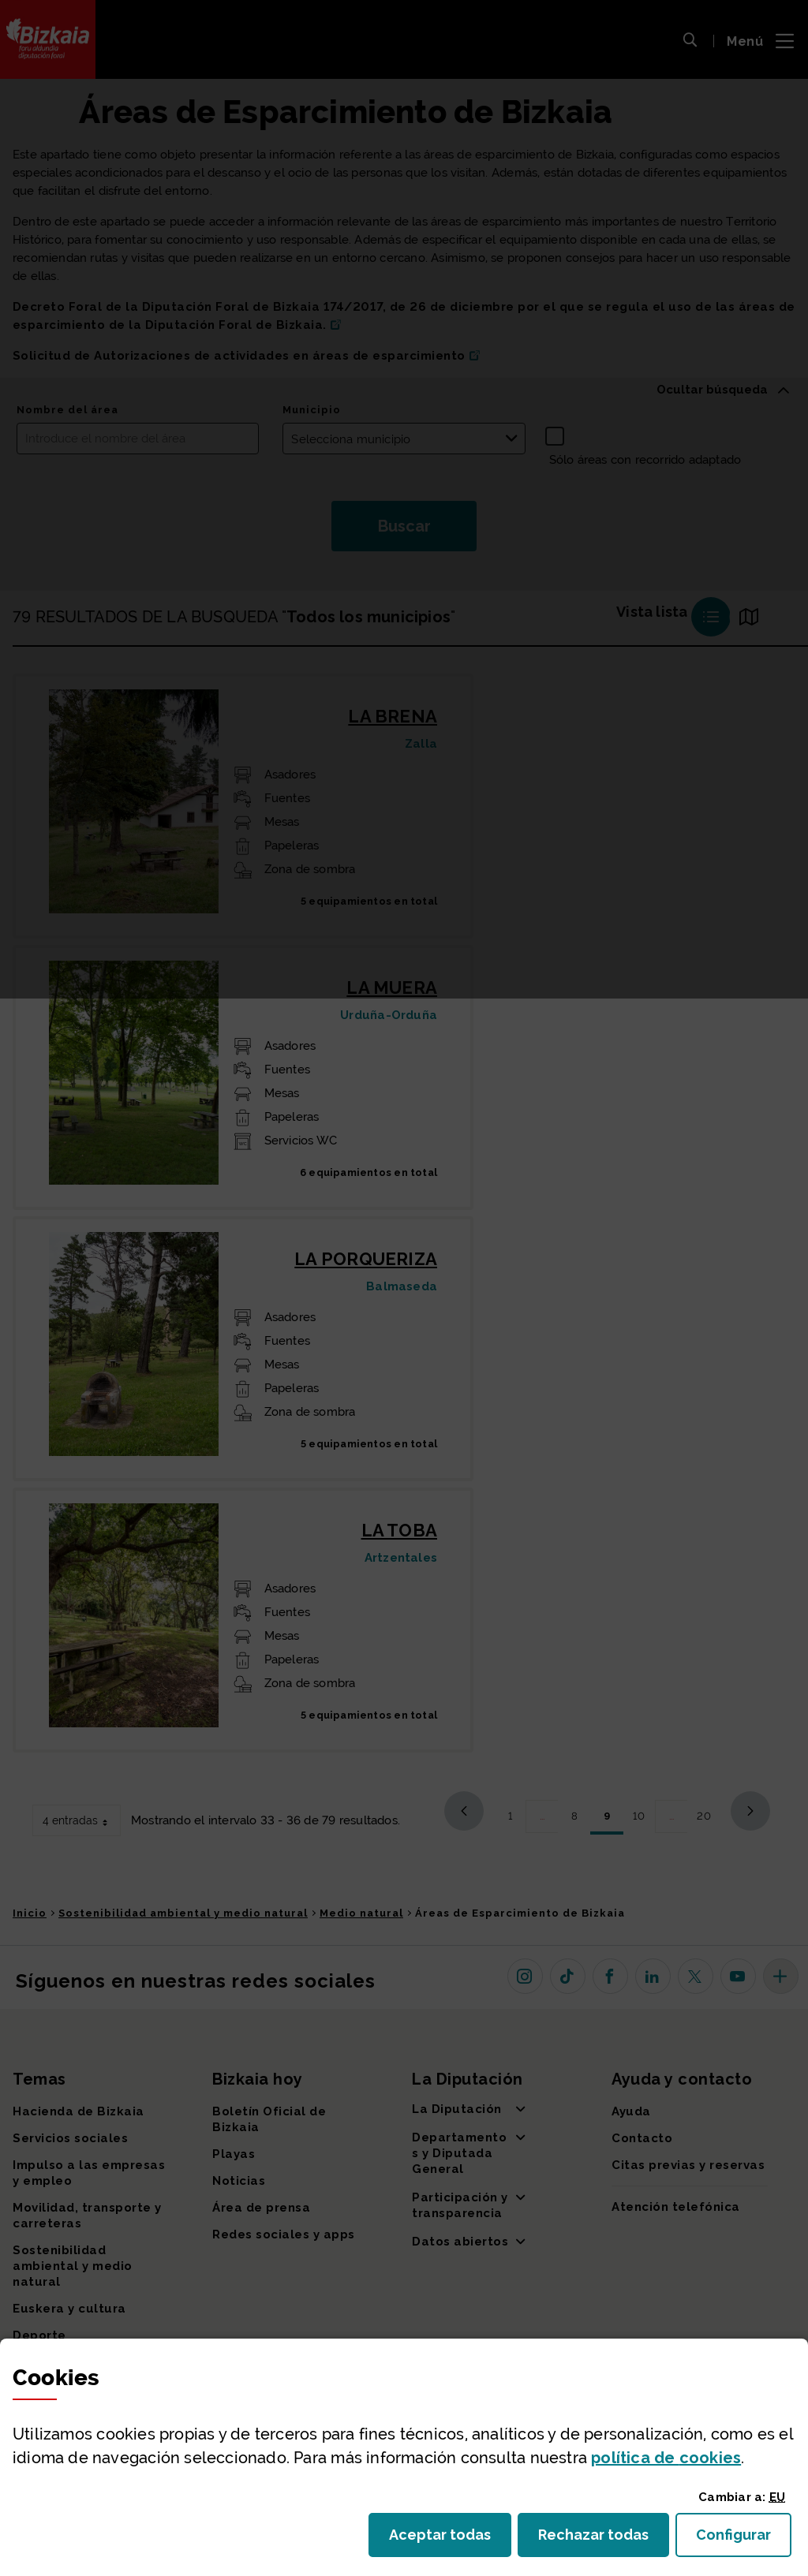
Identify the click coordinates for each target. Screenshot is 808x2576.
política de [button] (666, 2457)
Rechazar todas (603, 2539)
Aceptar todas (450, 2539)
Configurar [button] (743, 2539)
